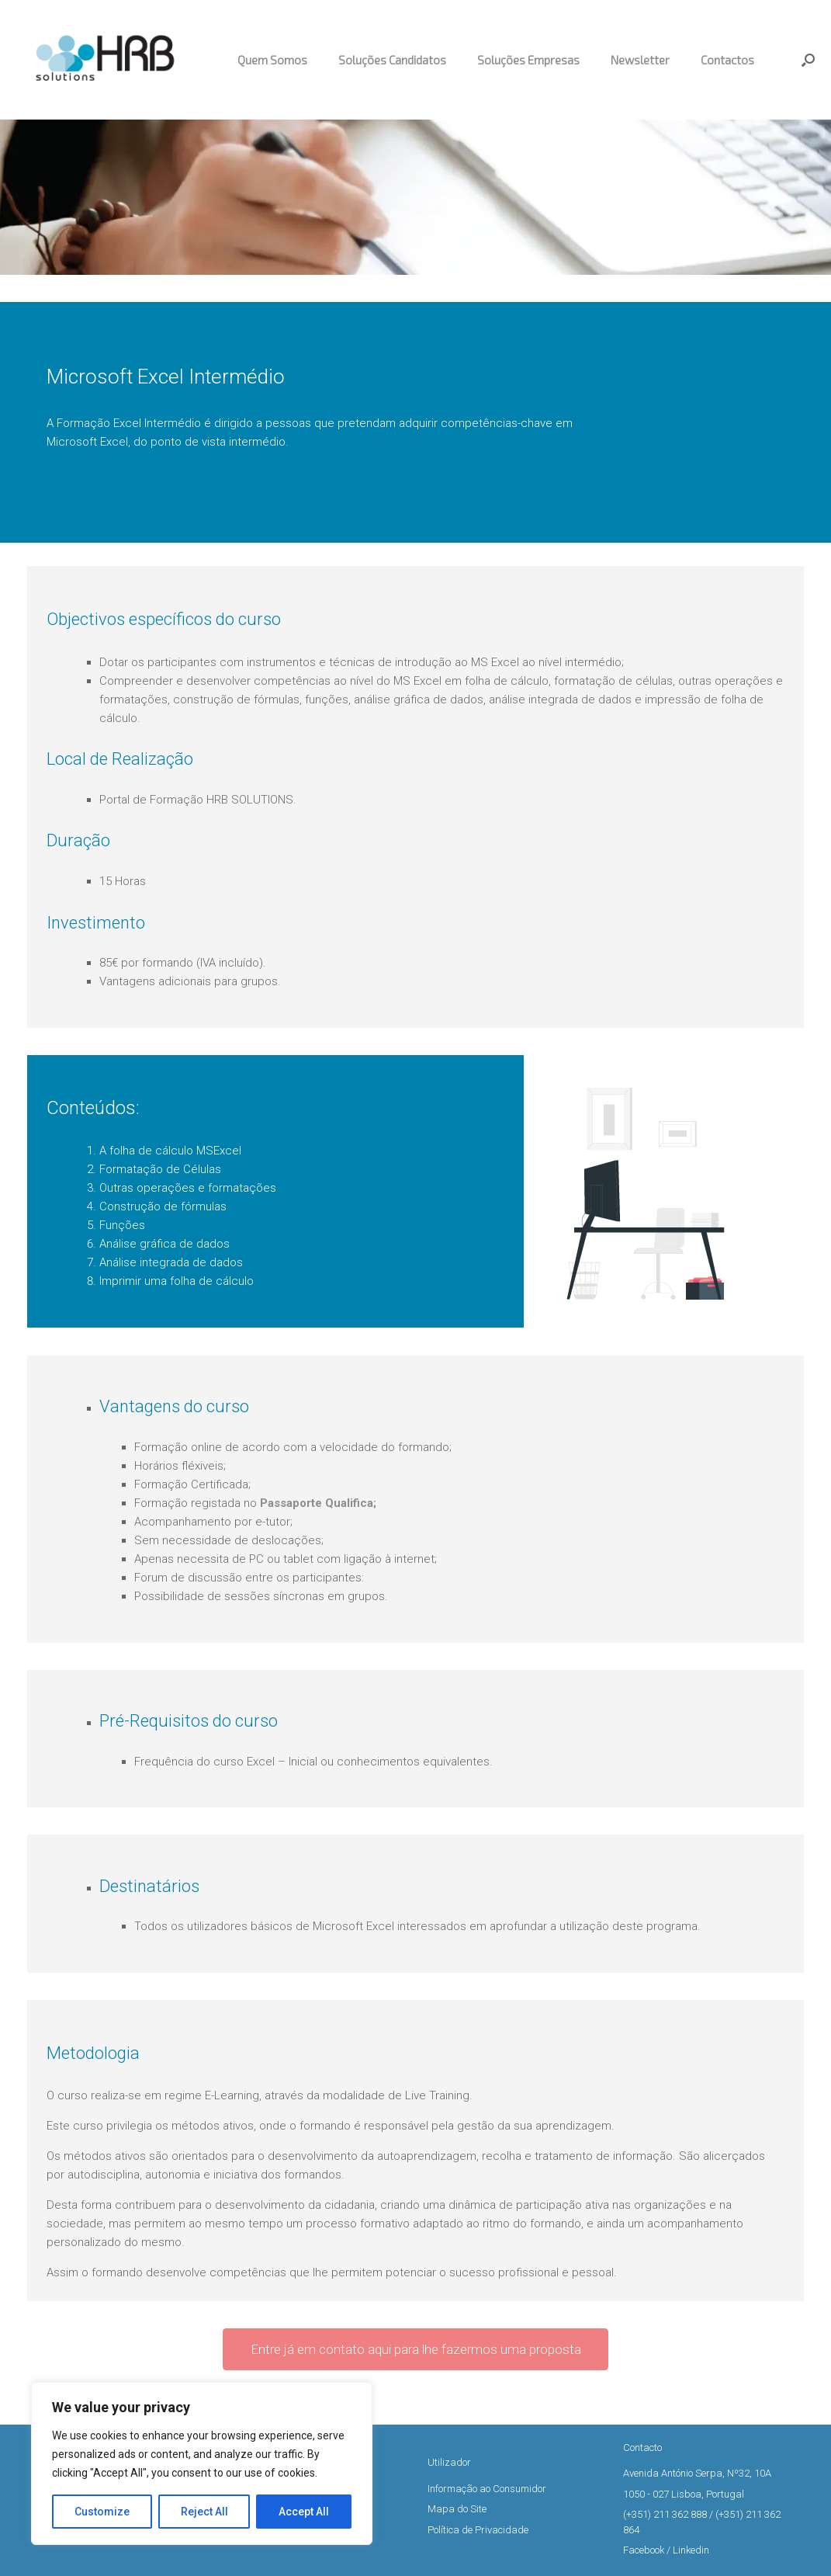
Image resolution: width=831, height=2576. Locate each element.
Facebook (643, 2550)
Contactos (727, 60)
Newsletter (640, 60)
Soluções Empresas (528, 60)
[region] (201, 2463)
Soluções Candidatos (392, 60)
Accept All (304, 2511)
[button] (808, 60)
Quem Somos (272, 60)
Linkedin (691, 2550)
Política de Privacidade (478, 2530)
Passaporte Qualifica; (318, 1503)
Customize (102, 2511)
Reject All (204, 2511)
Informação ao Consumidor (487, 2488)
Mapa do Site (457, 2509)
